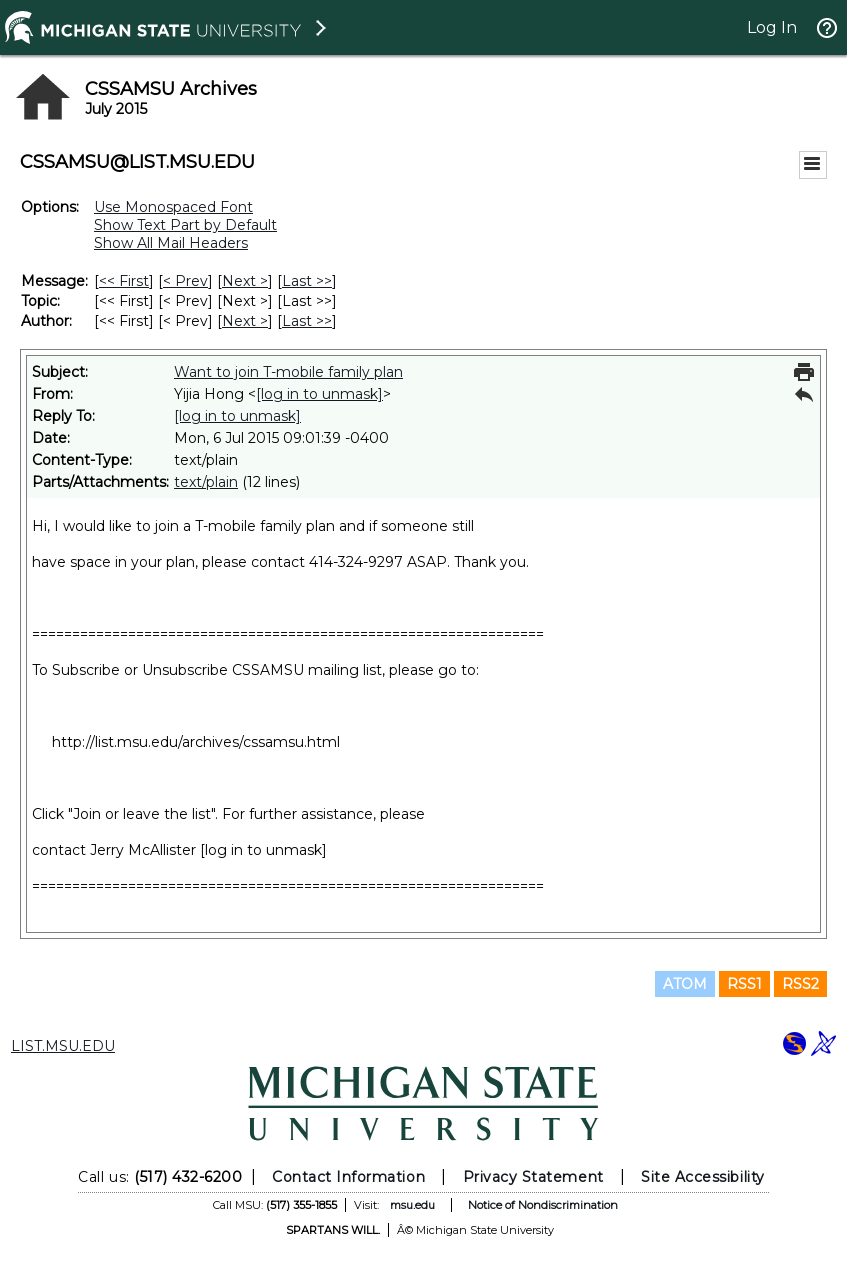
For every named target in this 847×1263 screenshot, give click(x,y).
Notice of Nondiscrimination (543, 1205)
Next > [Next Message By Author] (245, 321)
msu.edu (412, 1205)
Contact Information (348, 1177)
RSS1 (744, 984)
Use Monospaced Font (173, 207)
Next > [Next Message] (245, 281)
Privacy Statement (533, 1177)
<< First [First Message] (124, 281)
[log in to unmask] (319, 394)
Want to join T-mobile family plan (288, 372)
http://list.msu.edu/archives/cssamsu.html (196, 742)
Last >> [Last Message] (307, 281)
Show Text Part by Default (185, 225)
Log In (772, 27)
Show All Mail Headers (171, 243)
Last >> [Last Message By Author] (307, 321)
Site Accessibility (703, 1177)
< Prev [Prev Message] (185, 281)
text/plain (206, 482)
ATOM (685, 984)
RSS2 (800, 984)
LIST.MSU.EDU (63, 1046)
